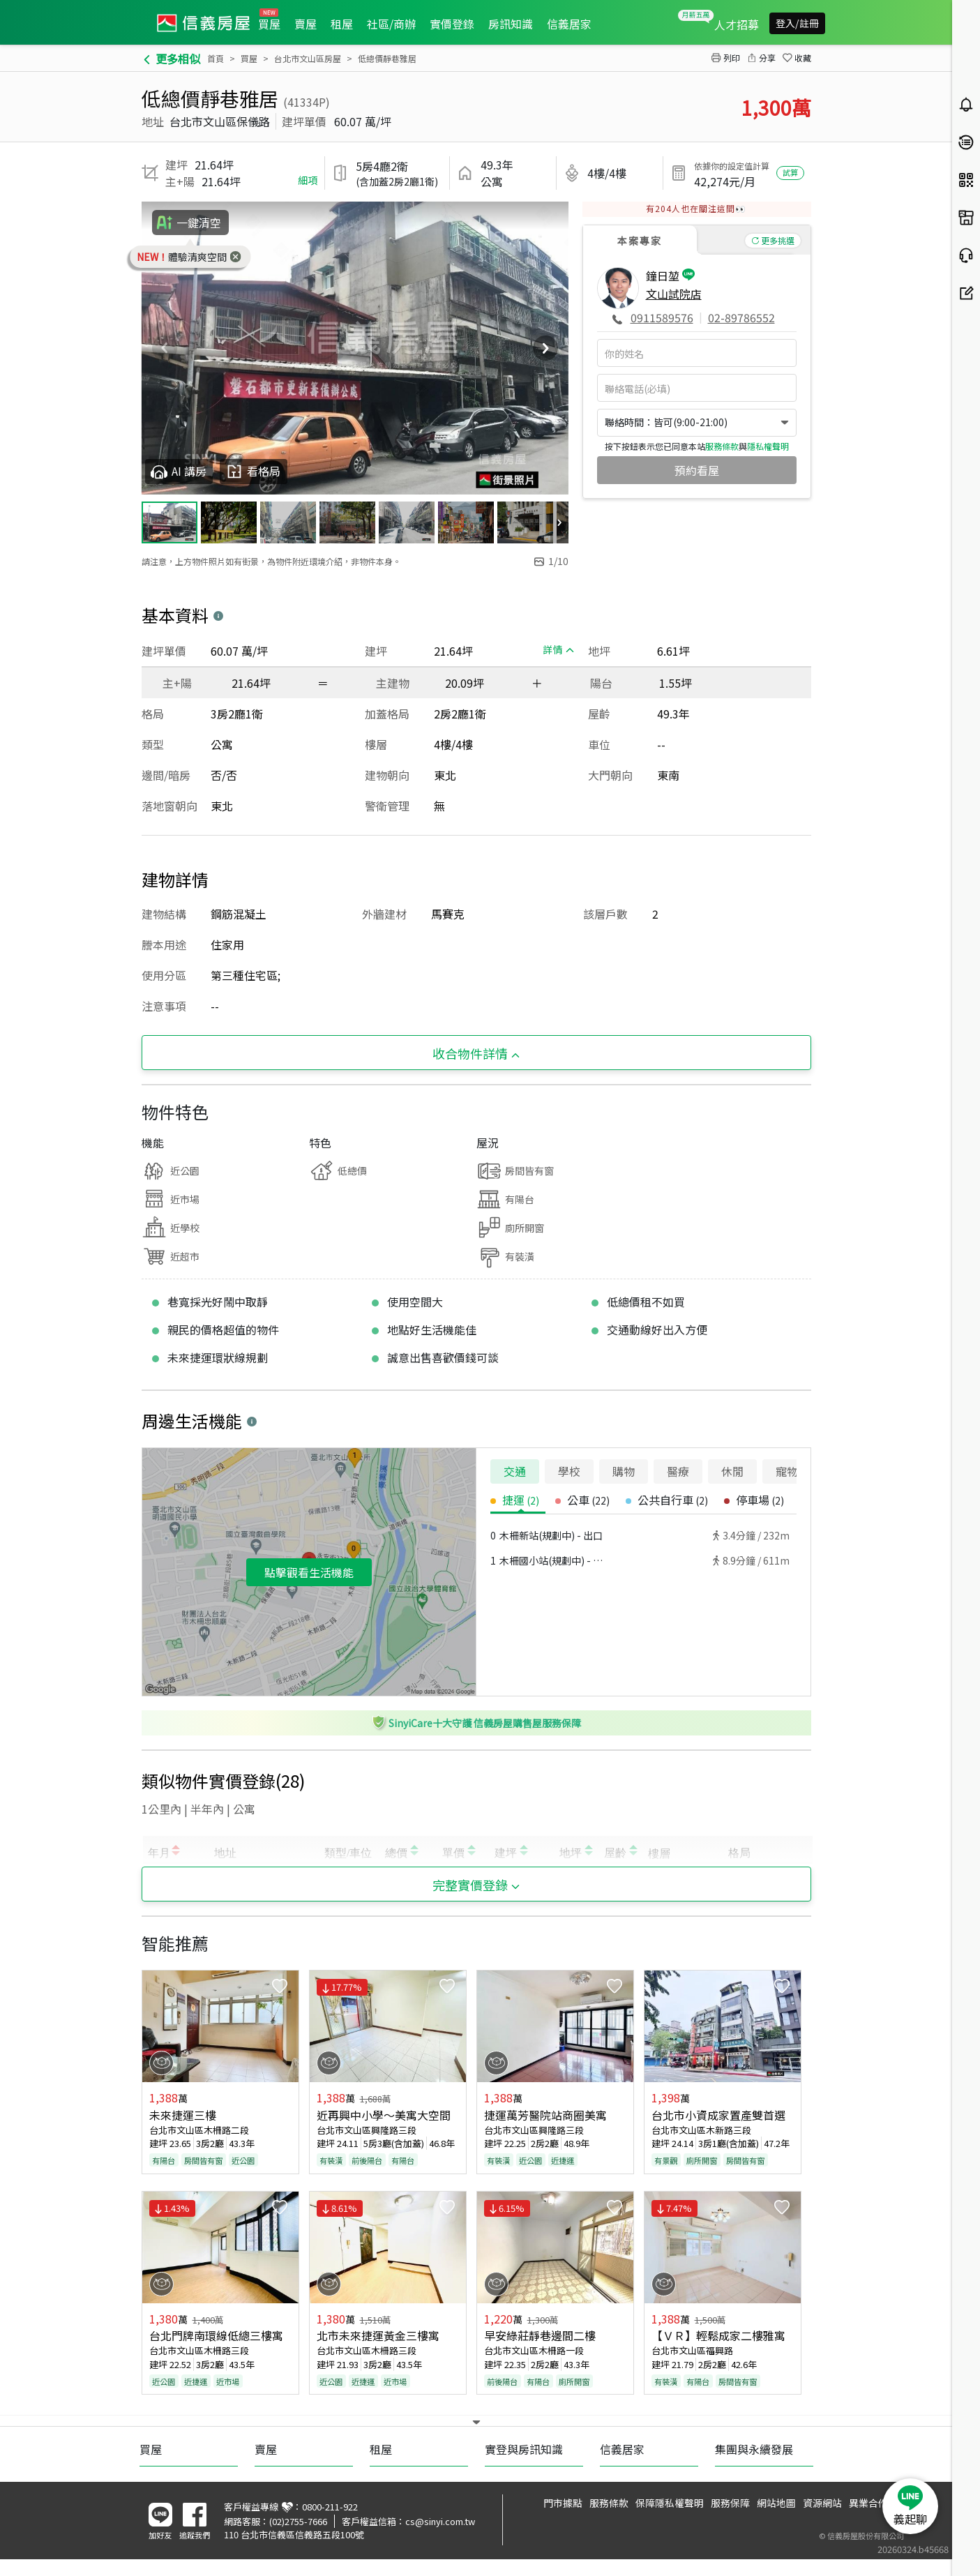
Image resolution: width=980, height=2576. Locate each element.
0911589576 (662, 317)
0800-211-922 (330, 2506)
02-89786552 (741, 317)
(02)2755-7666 (298, 2521)
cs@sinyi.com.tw (440, 2521)
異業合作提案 (878, 2503)
